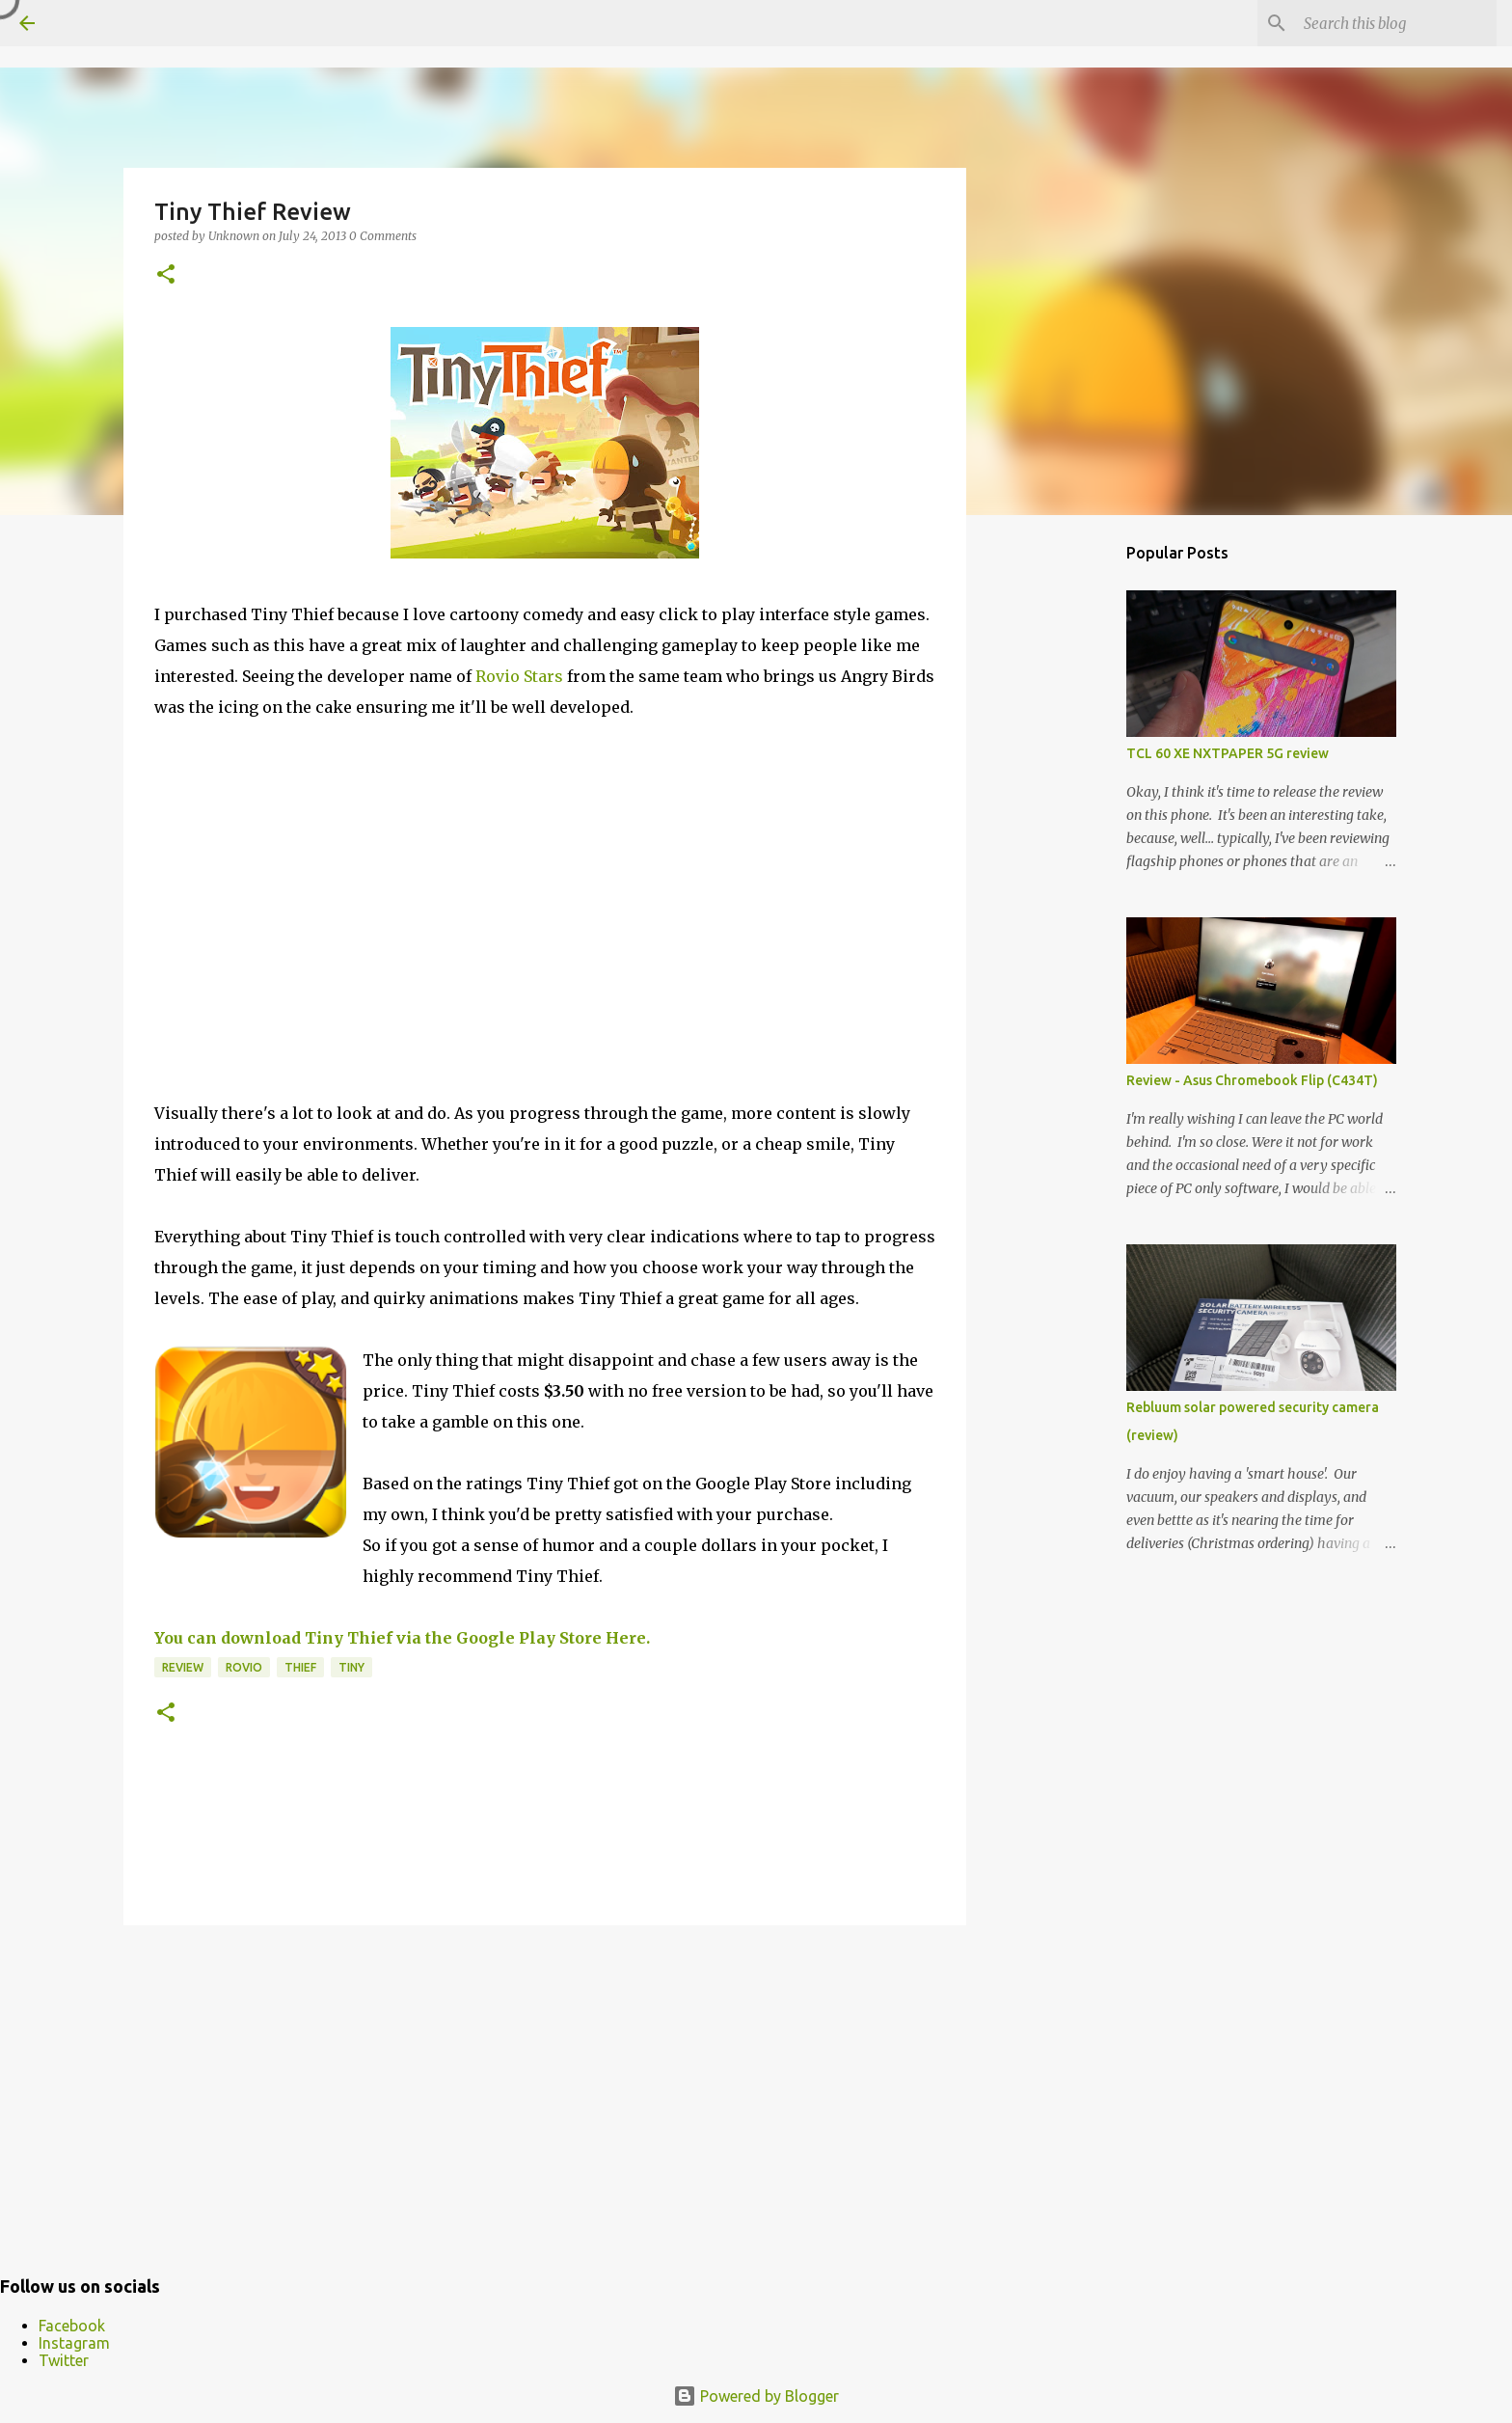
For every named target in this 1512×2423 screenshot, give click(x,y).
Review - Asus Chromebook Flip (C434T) (1252, 1080)
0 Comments (383, 236)
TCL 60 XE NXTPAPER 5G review (1227, 753)
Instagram (74, 2343)
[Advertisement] (545, 2089)
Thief (300, 1667)
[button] (165, 275)
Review (182, 1667)
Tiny (351, 1667)
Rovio (244, 1667)
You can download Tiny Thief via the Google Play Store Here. (402, 1637)
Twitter (64, 2360)
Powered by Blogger (756, 2396)
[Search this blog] (1395, 23)
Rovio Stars (519, 676)
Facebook (72, 2325)
